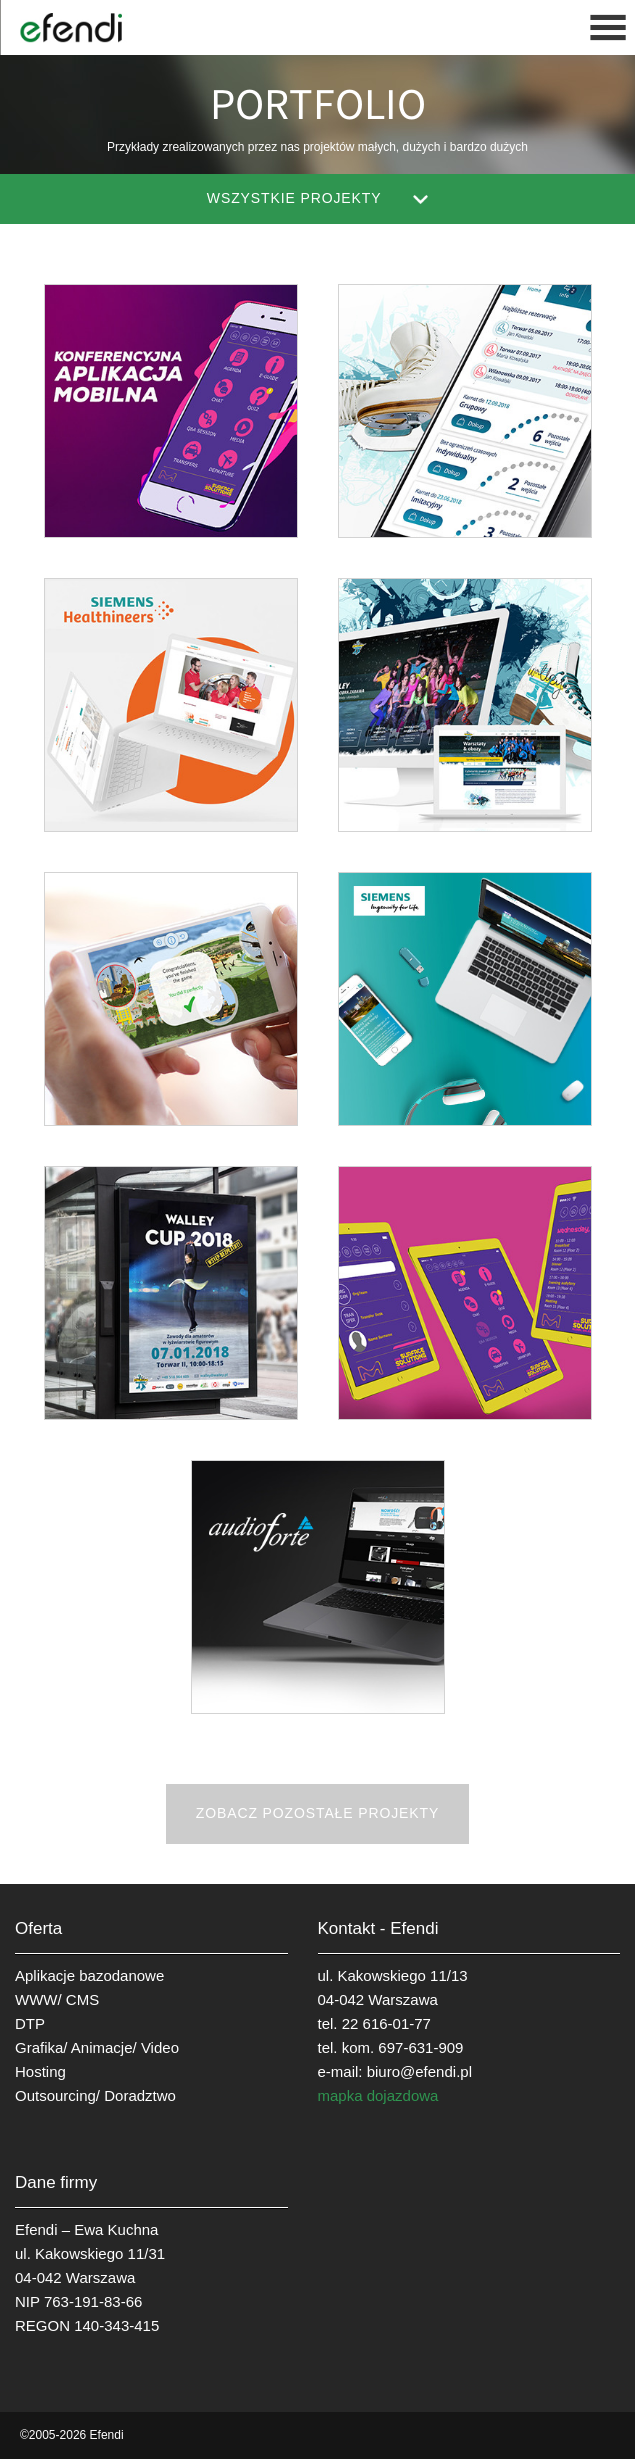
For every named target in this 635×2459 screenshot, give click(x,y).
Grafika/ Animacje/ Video (97, 2047)
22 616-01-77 (386, 2023)
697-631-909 (420, 2047)
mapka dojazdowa (378, 2095)
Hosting (40, 2071)
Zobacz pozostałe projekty (317, 1813)
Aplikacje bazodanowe (89, 1975)
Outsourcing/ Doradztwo (95, 2095)
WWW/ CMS (57, 1999)
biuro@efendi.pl (419, 2071)
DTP (30, 2023)
